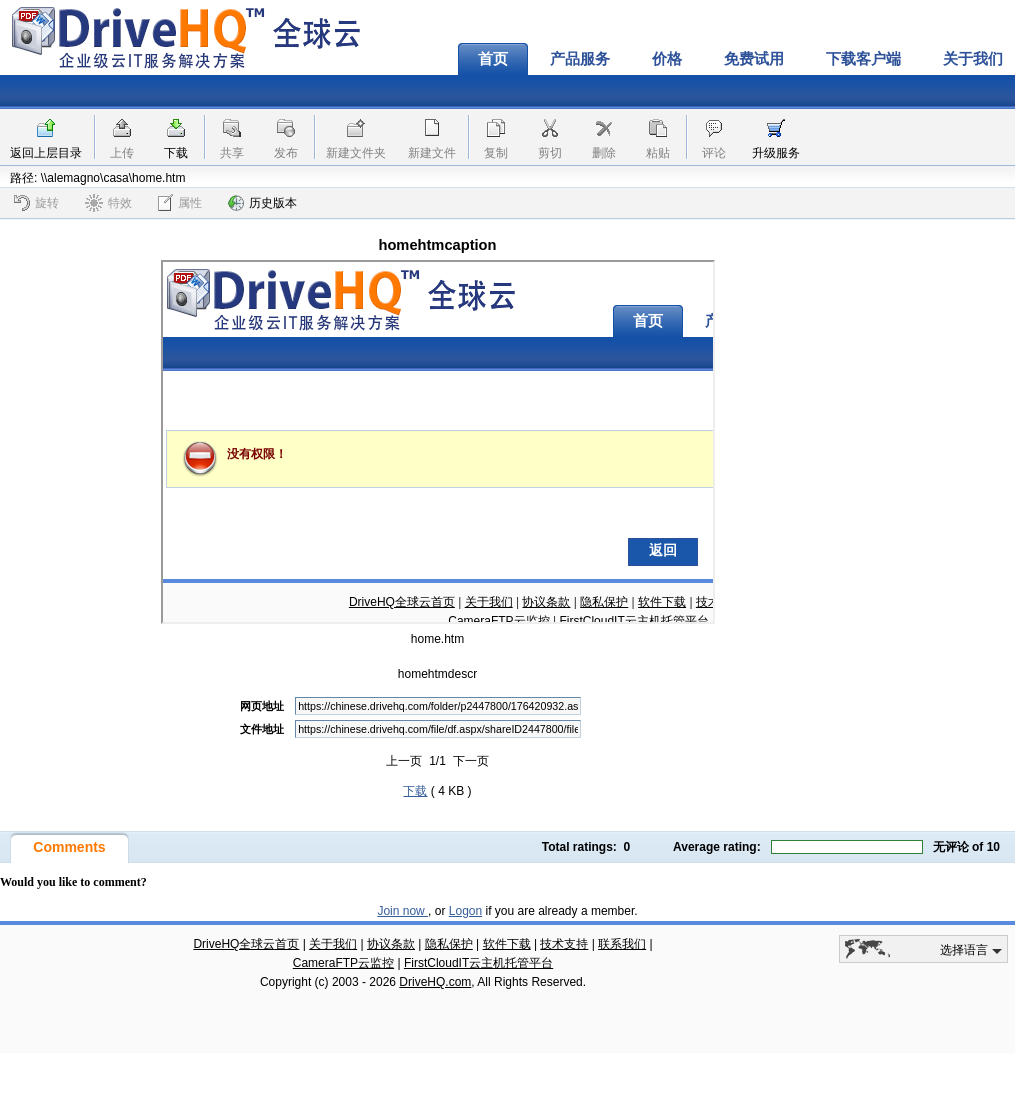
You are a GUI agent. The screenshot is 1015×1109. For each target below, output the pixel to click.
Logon (465, 911)
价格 (667, 59)
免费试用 (754, 59)
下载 (176, 153)
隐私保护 (449, 944)
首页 (493, 59)
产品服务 (580, 59)
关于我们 (333, 944)
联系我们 (622, 944)
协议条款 (391, 944)
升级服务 (776, 153)
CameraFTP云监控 (343, 963)
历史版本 (262, 203)
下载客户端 (863, 59)
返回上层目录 (46, 153)
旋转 (36, 203)
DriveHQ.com (435, 982)
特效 (108, 203)
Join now (402, 911)
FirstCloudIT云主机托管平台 (478, 963)
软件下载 (507, 944)
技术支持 (564, 944)
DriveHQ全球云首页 (246, 944)
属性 (180, 202)
